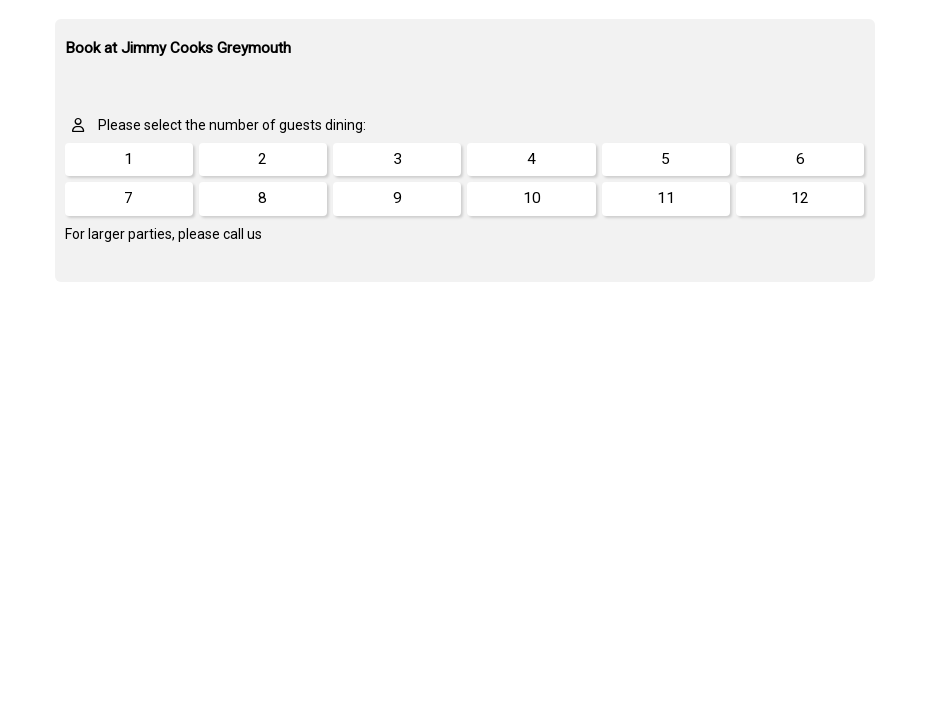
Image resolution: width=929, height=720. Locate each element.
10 (532, 198)
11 (666, 198)
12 (800, 198)
